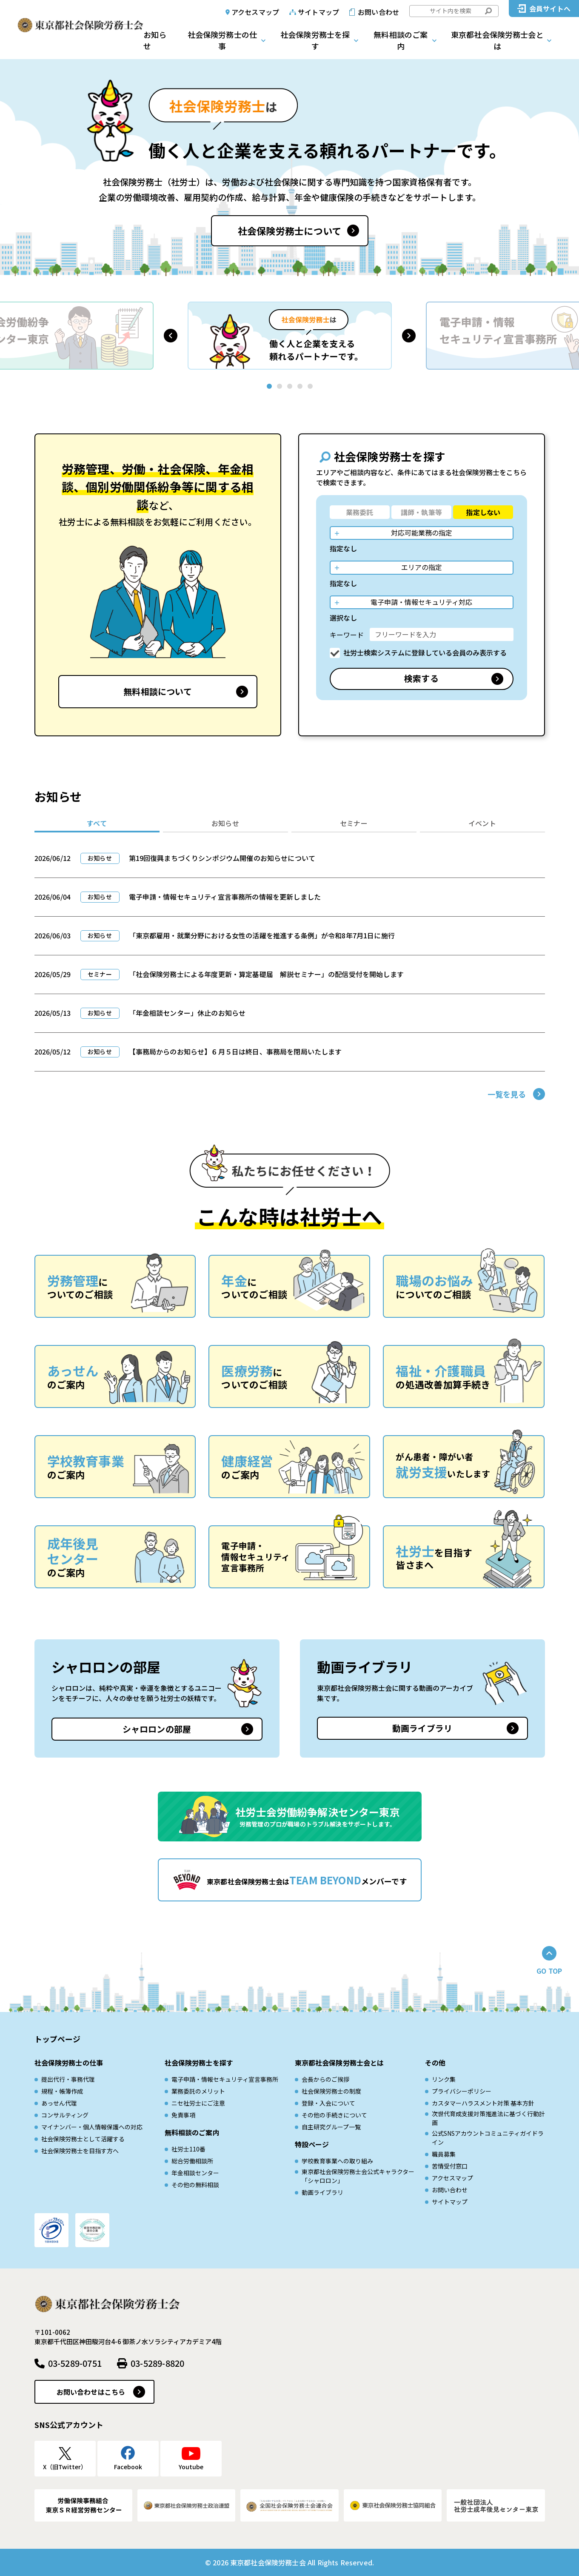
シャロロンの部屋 (157, 1729)
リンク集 (444, 2079)
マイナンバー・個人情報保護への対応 (92, 2127)
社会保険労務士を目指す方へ (80, 2150)
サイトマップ (318, 12)
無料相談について (157, 691)
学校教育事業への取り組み (337, 2161)
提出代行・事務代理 (68, 2079)
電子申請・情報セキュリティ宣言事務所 (224, 2079)
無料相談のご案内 (401, 40)
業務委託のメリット (198, 2091)
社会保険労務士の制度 (331, 2091)
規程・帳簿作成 (62, 2091)
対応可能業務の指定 (421, 532)
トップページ (57, 2038)
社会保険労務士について (289, 230)
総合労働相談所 (192, 2161)
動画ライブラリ (422, 1728)
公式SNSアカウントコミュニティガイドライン (488, 2137)
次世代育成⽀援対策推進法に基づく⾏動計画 (488, 2118)
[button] (170, 335)
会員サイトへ (549, 8)
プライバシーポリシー (461, 2091)
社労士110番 (188, 2149)
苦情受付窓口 (450, 2166)
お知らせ (154, 40)
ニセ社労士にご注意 (198, 2103)
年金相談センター (195, 2173)
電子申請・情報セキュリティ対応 (421, 602)
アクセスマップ (255, 12)
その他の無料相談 (195, 2184)
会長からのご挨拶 (325, 2079)
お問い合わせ (378, 12)
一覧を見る (507, 1094)
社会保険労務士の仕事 (222, 40)
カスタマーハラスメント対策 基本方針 (483, 2103)
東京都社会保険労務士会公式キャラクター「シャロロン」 (358, 2176)
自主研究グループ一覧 (331, 2127)
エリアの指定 (421, 567)
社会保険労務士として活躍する (83, 2138)
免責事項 (183, 2115)
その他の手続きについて (334, 2115)
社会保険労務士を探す (315, 40)
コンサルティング (64, 2115)
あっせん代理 (59, 2103)
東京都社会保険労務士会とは (497, 40)
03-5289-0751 (75, 2363)
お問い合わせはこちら (91, 2392)
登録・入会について (328, 2103)
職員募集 (444, 2154)
